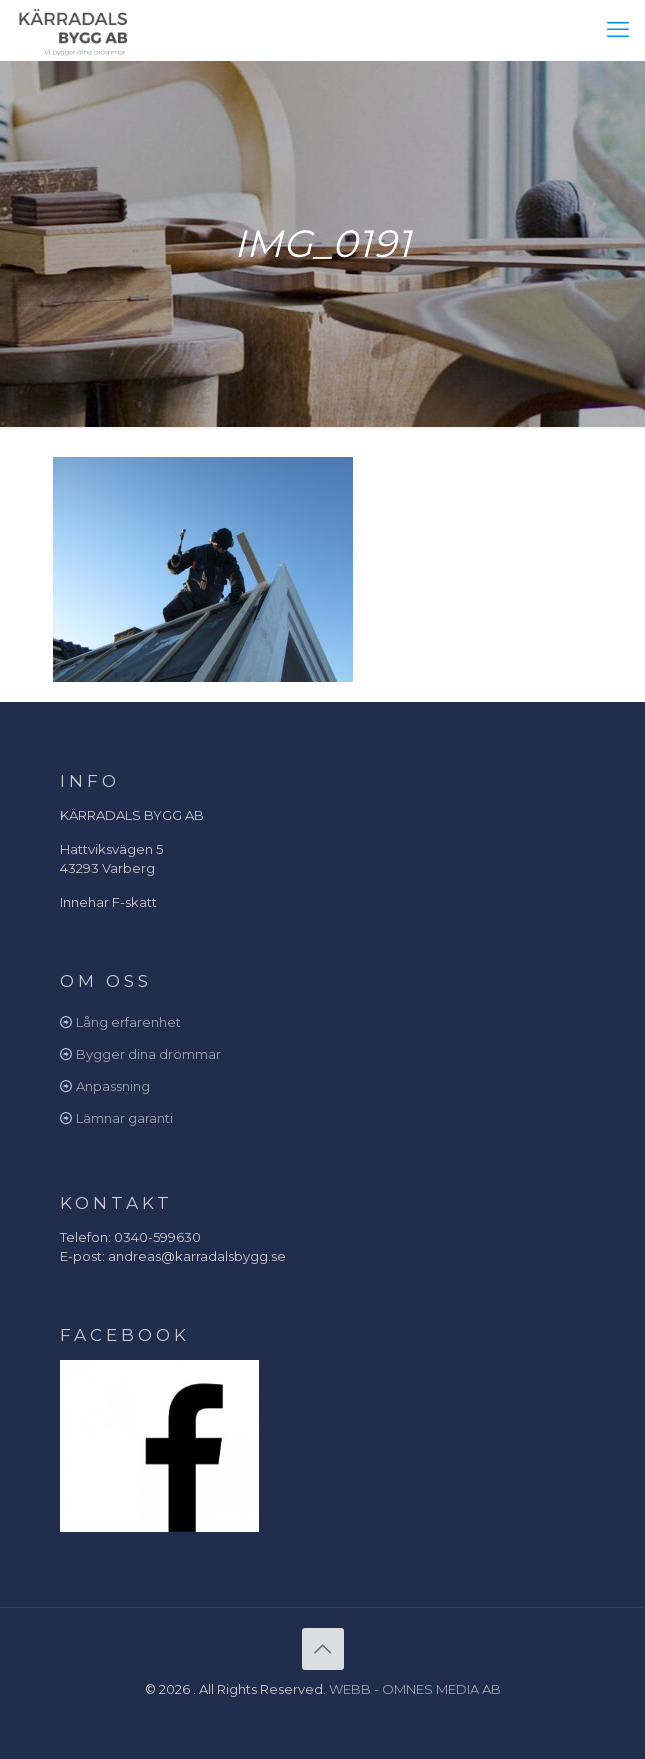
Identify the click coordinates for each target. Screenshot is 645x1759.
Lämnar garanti (124, 1118)
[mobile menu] (618, 30)
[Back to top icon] (323, 1649)
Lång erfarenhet (128, 1022)
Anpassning (113, 1086)
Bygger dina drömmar (148, 1054)
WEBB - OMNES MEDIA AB (415, 1689)
